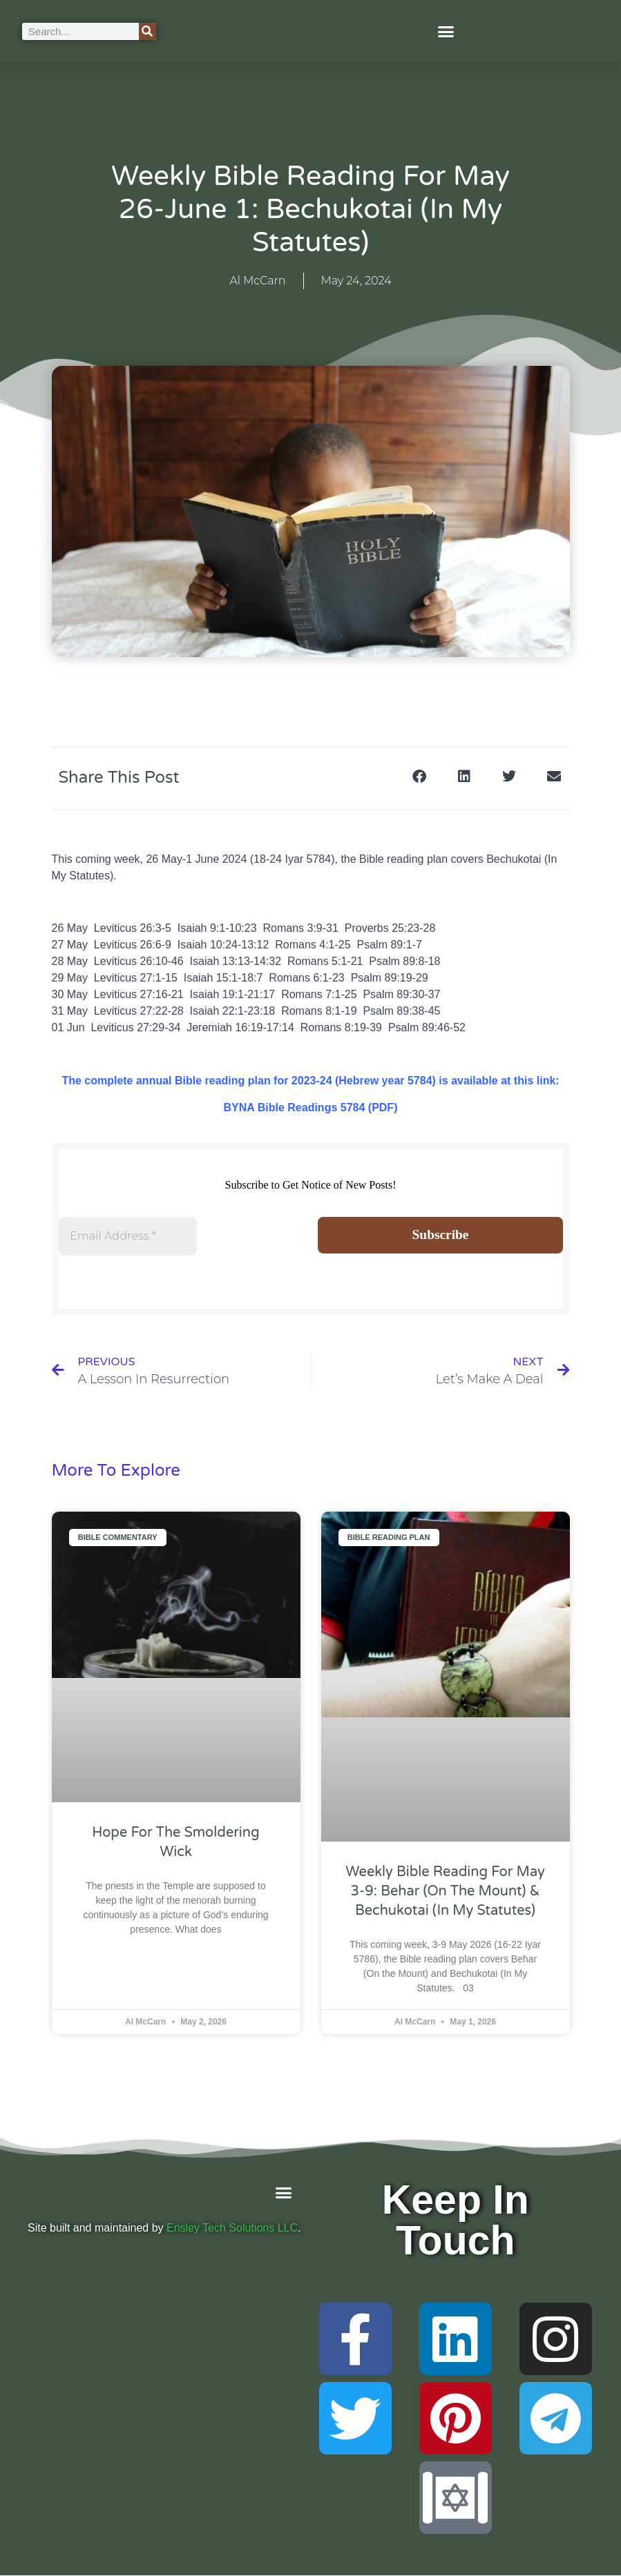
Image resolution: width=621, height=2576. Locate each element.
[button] (446, 31)
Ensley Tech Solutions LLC (232, 2228)
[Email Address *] (128, 1236)
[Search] (147, 31)
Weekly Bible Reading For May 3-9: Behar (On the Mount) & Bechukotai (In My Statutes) (444, 1892)
